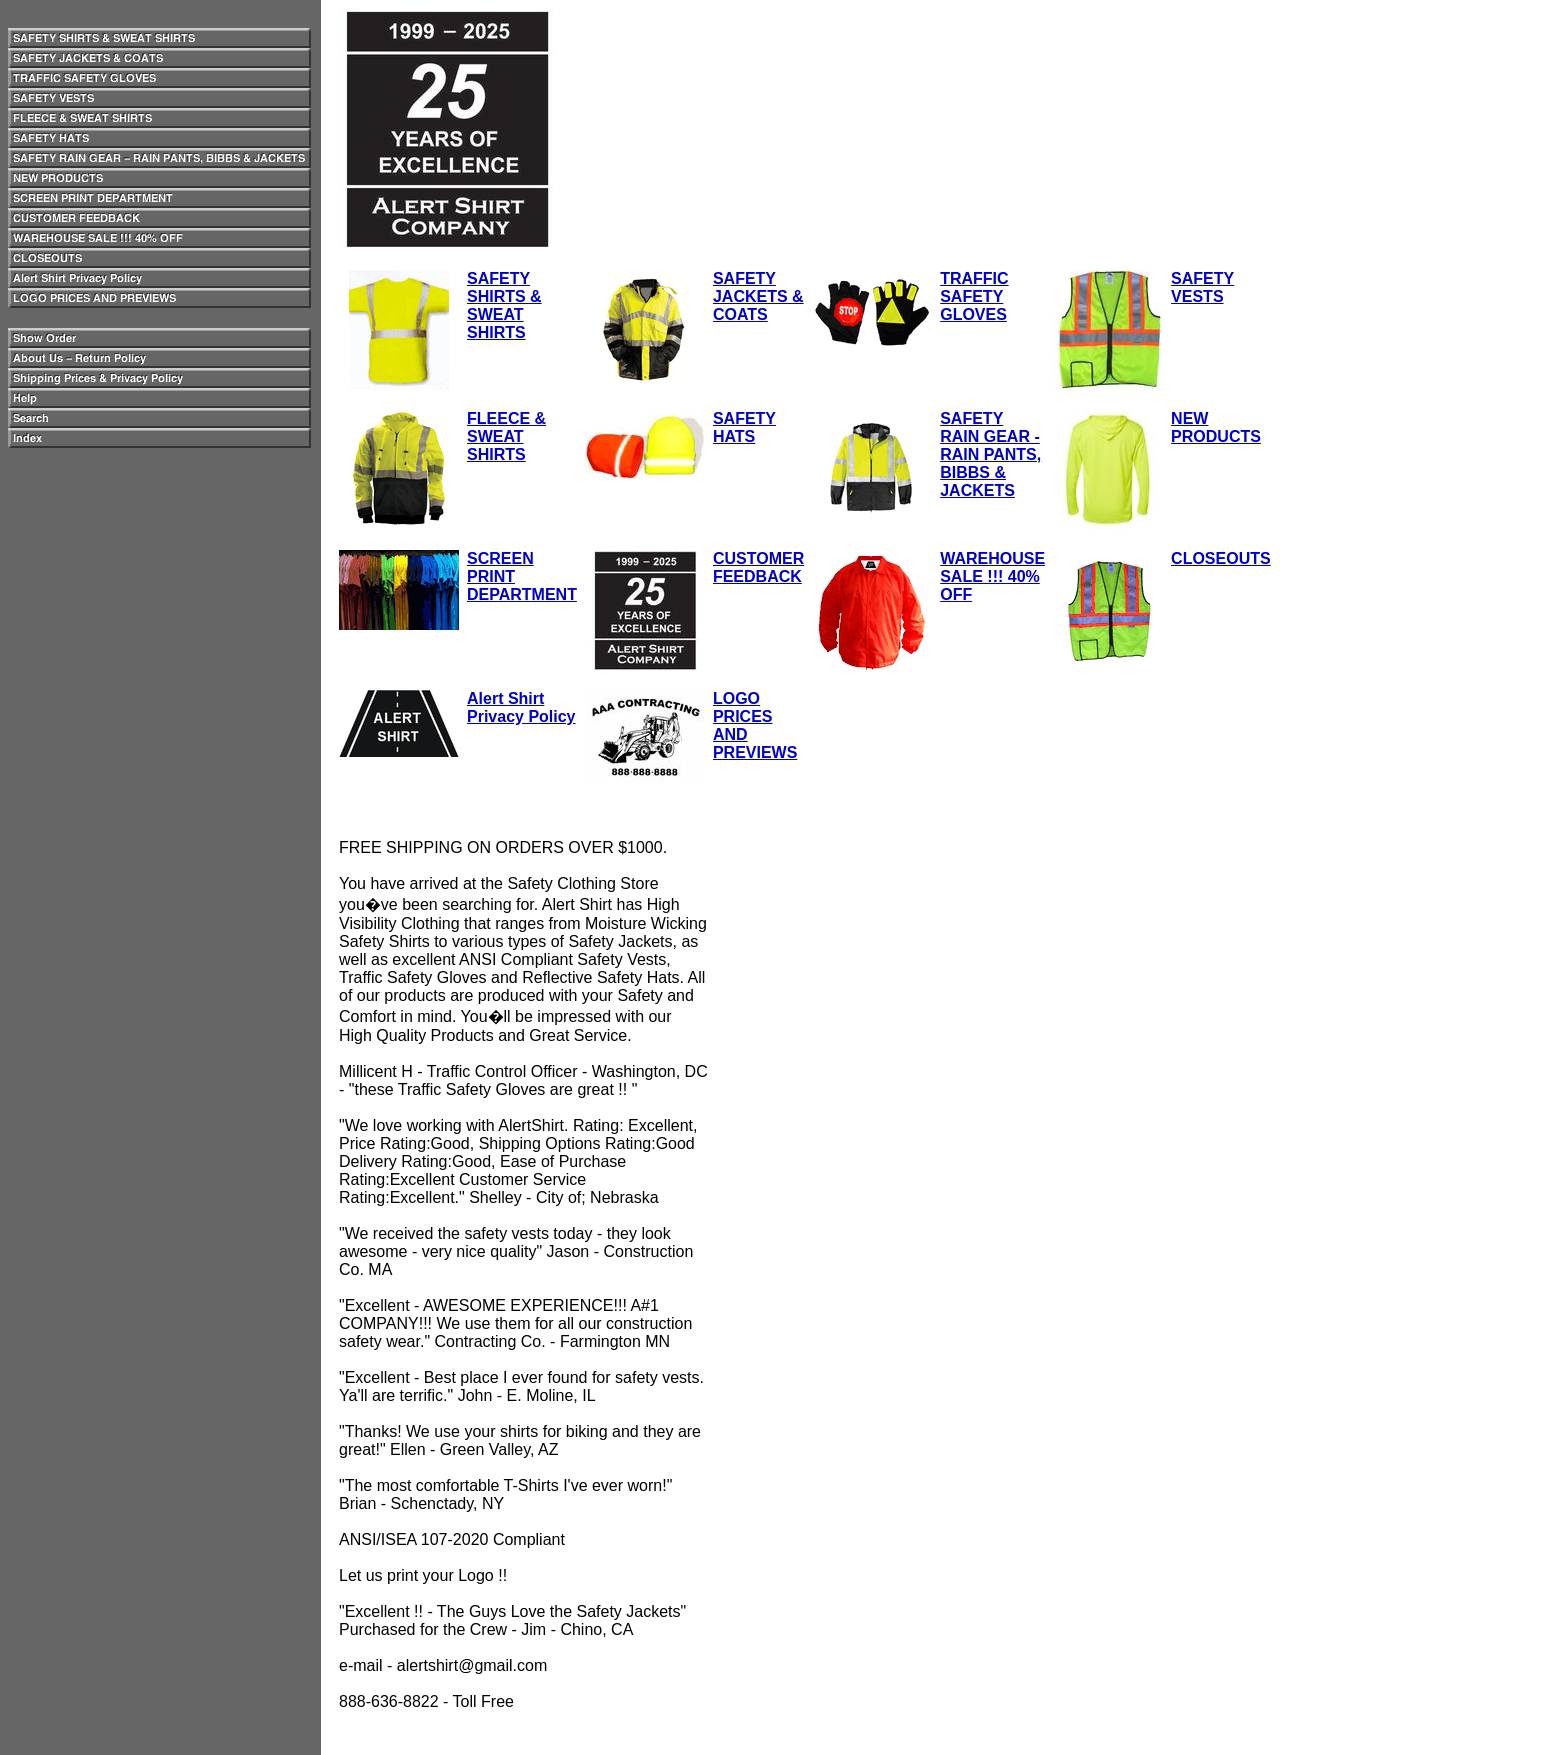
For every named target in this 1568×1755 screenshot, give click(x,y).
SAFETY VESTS (1202, 287)
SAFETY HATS (744, 427)
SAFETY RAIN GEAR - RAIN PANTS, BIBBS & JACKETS (990, 454)
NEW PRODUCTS (1216, 427)
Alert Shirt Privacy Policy (521, 707)
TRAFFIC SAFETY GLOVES (974, 296)
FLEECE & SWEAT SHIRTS (506, 436)
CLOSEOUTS (1221, 558)
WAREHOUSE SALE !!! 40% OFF (992, 576)
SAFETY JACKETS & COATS (758, 296)
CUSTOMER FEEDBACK (758, 567)
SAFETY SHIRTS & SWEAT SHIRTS (504, 305)
